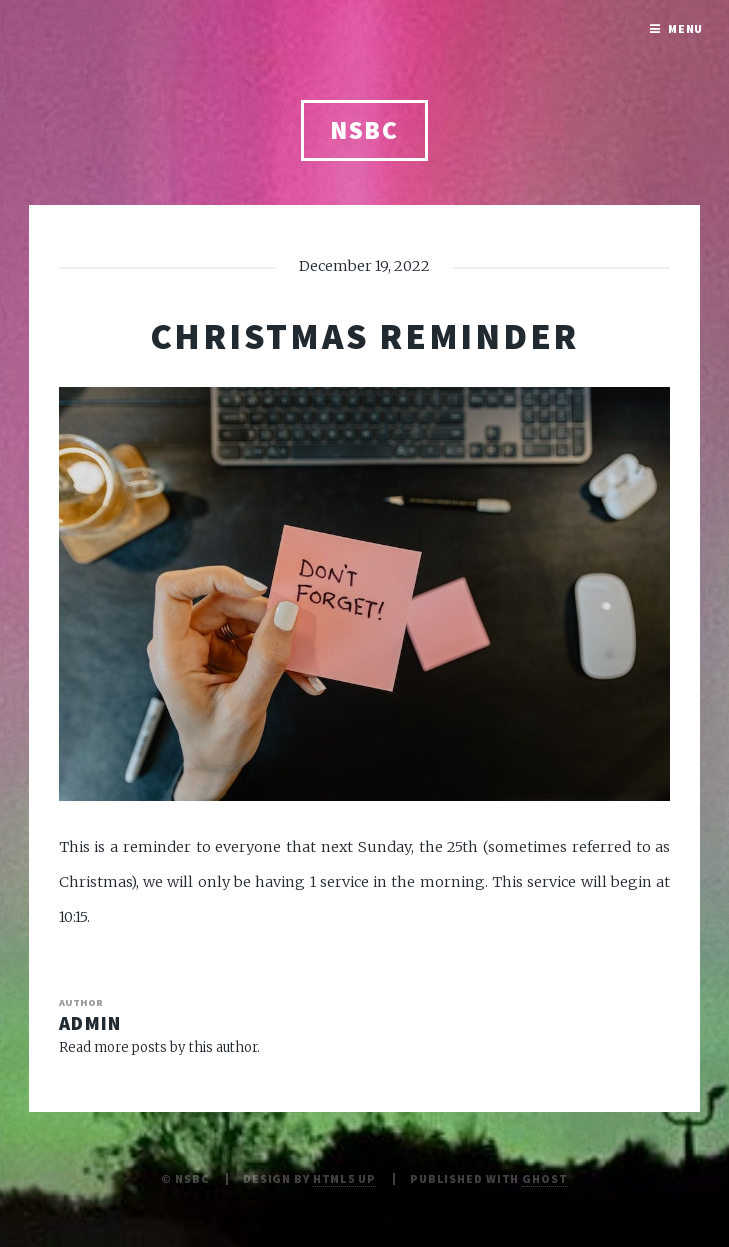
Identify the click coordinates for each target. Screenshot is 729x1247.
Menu (686, 28)
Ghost (544, 1178)
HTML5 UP (344, 1178)
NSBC (365, 130)
